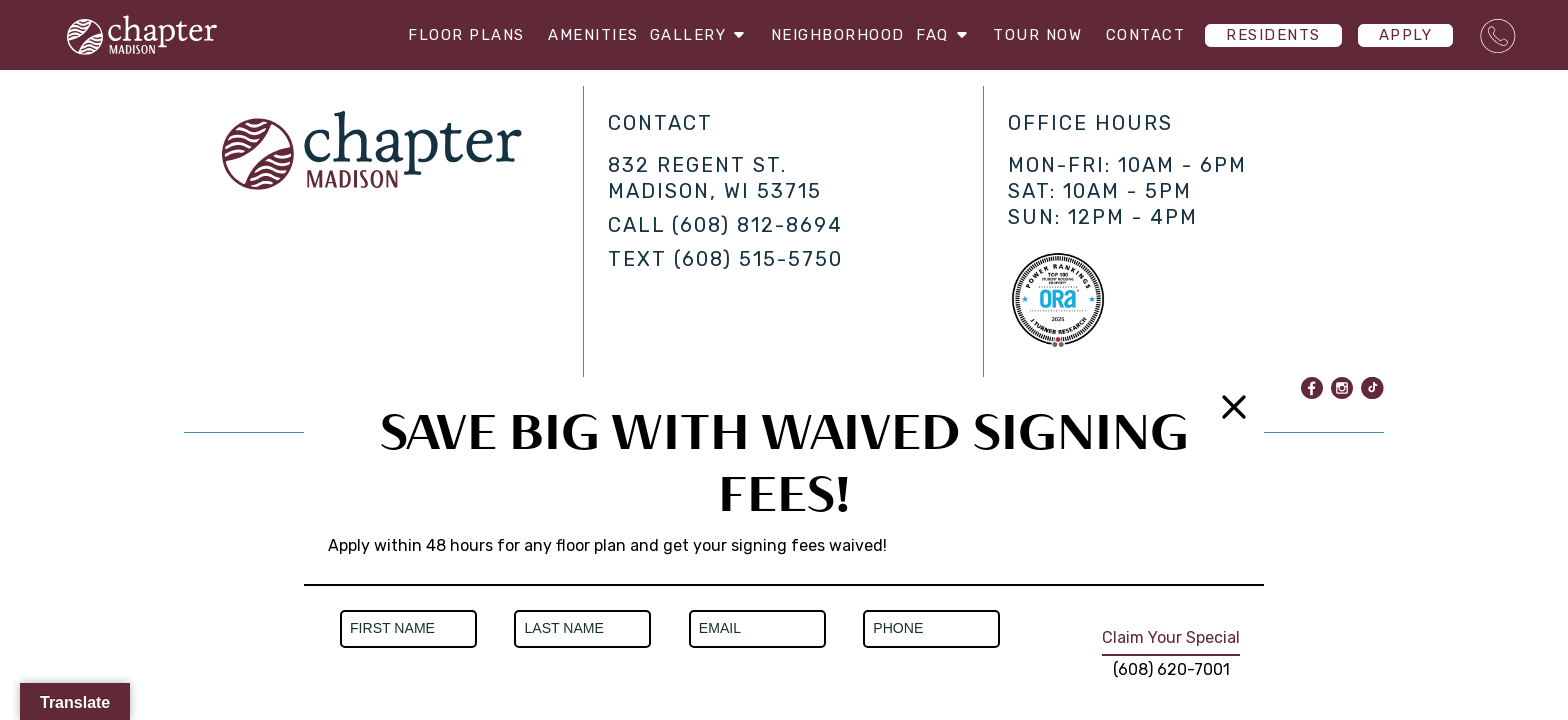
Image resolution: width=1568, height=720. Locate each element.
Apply (1406, 35)
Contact (1146, 35)
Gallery (691, 34)
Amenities (575, 35)
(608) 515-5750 (758, 259)
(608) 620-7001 (1171, 669)
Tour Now (1037, 35)
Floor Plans (448, 35)
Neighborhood (829, 35)
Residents (1273, 35)
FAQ (944, 34)
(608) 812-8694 (757, 225)
